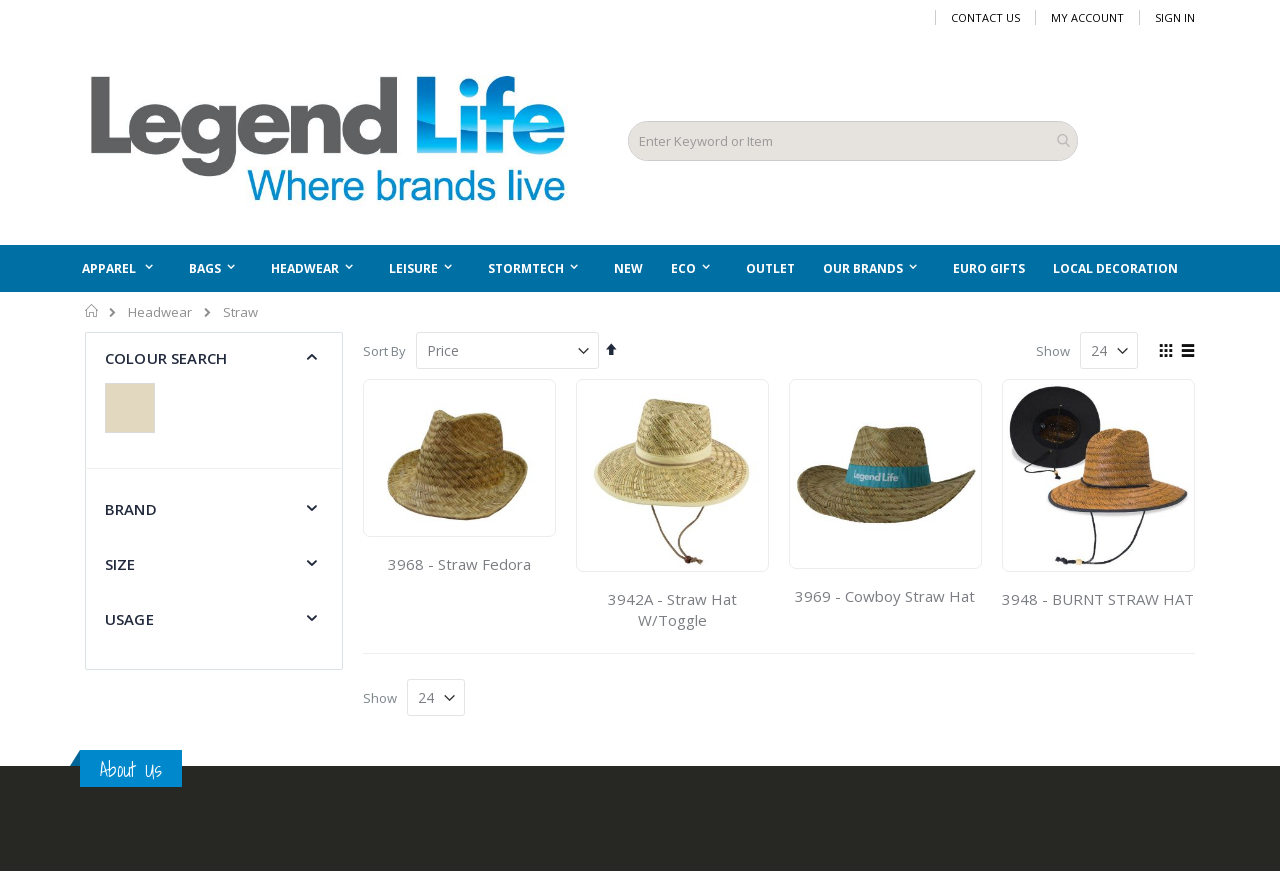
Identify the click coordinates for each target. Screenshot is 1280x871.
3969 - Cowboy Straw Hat (885, 596)
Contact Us (985, 17)
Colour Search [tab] (166, 358)
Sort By (384, 351)
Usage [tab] (129, 619)
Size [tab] (120, 564)
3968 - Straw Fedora (459, 564)
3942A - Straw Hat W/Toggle (672, 609)
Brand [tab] (131, 509)
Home (92, 311)
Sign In (1175, 17)
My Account (1087, 17)
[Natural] (135, 410)
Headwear (160, 312)
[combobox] (853, 141)
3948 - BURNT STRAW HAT (1098, 599)
